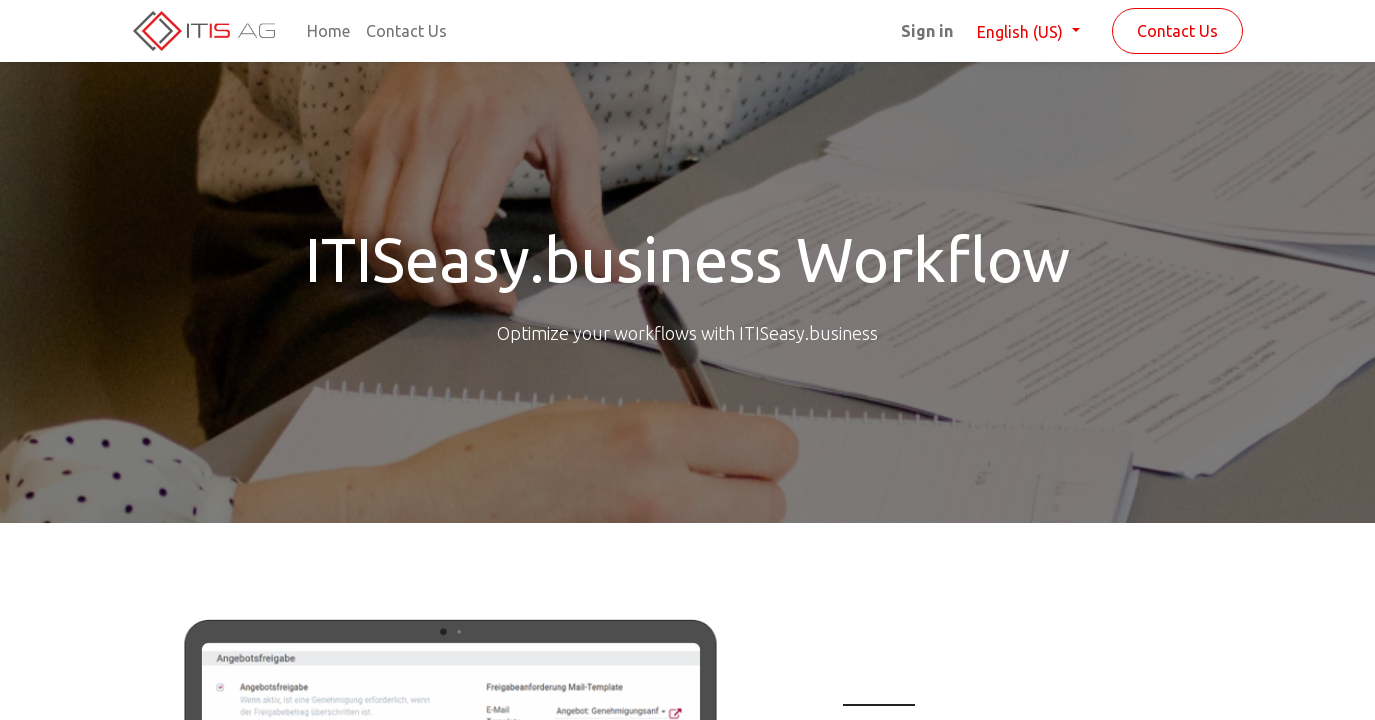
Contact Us (1177, 31)
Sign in (927, 31)
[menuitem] (328, 31)
